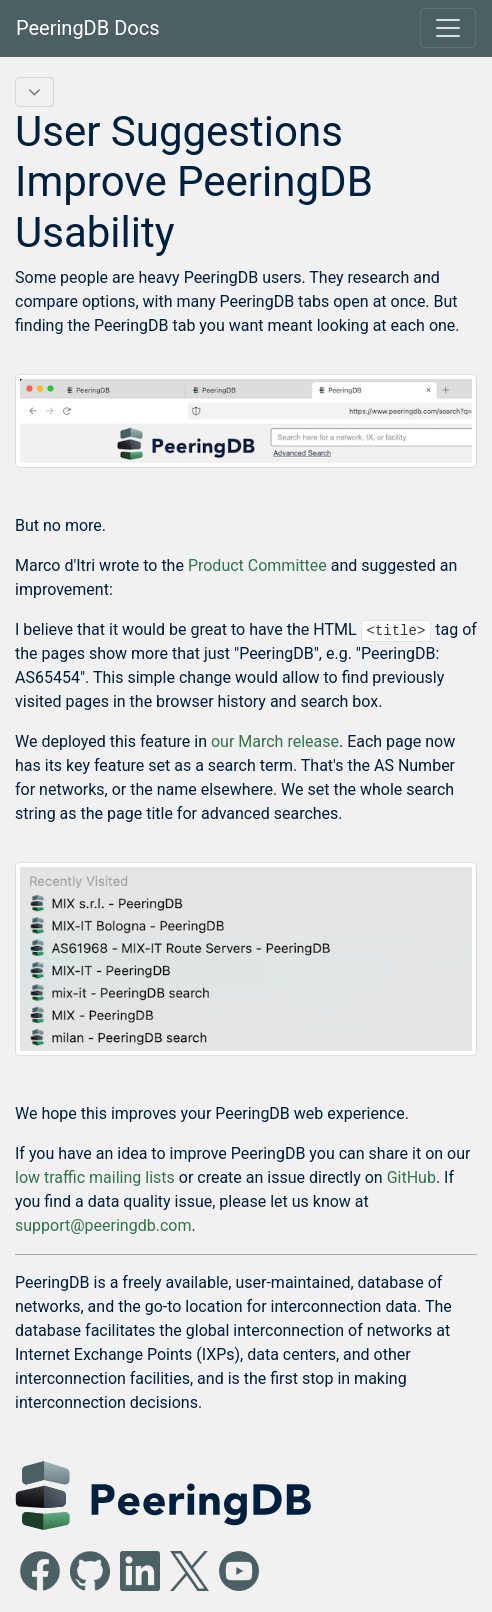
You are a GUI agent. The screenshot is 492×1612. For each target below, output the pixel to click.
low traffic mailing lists (95, 1177)
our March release (275, 741)
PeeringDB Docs (88, 28)
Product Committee (257, 565)
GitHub (411, 1177)
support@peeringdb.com (103, 1225)
